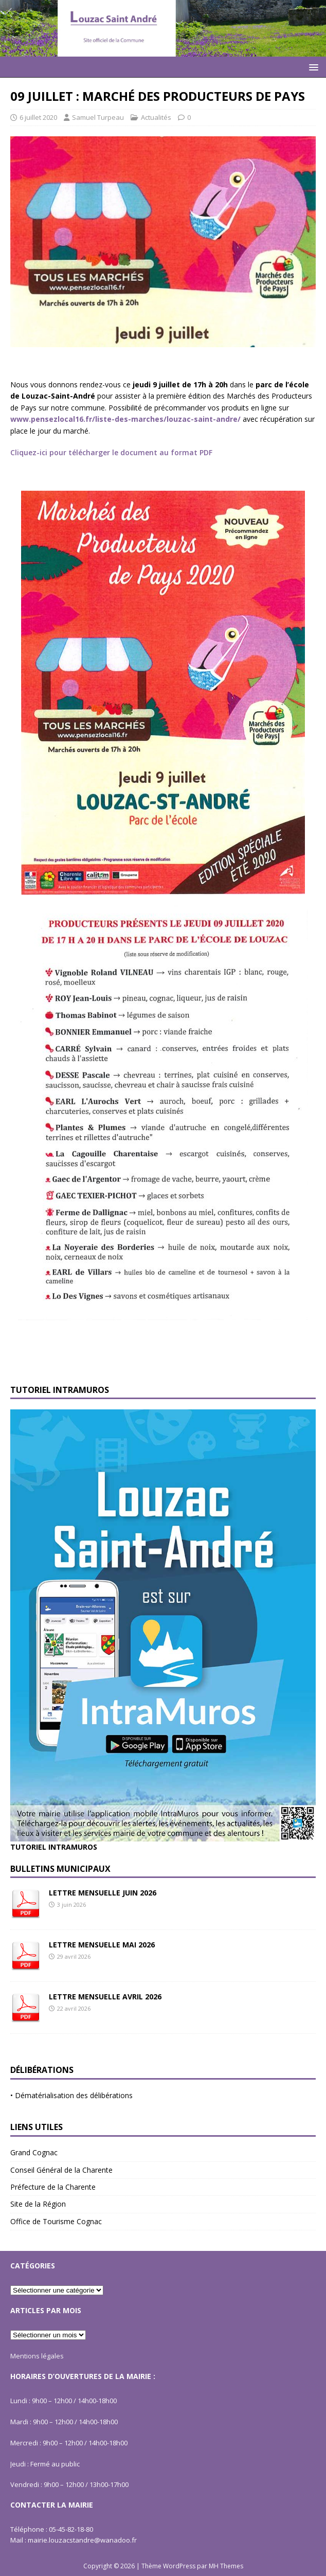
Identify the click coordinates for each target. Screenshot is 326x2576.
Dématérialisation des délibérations (74, 2095)
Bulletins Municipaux (60, 1868)
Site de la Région (38, 2204)
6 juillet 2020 (38, 117)
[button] (311, 66)
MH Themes (226, 2566)
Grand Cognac (34, 2152)
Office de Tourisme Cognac (56, 2221)
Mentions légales (37, 2355)
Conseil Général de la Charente (61, 2170)
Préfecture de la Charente (53, 2187)
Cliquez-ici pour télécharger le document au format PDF (111, 452)
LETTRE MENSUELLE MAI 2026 (102, 1944)
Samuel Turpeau (98, 117)
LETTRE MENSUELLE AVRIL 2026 (105, 1996)
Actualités (156, 117)
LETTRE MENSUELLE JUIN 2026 (102, 1893)
